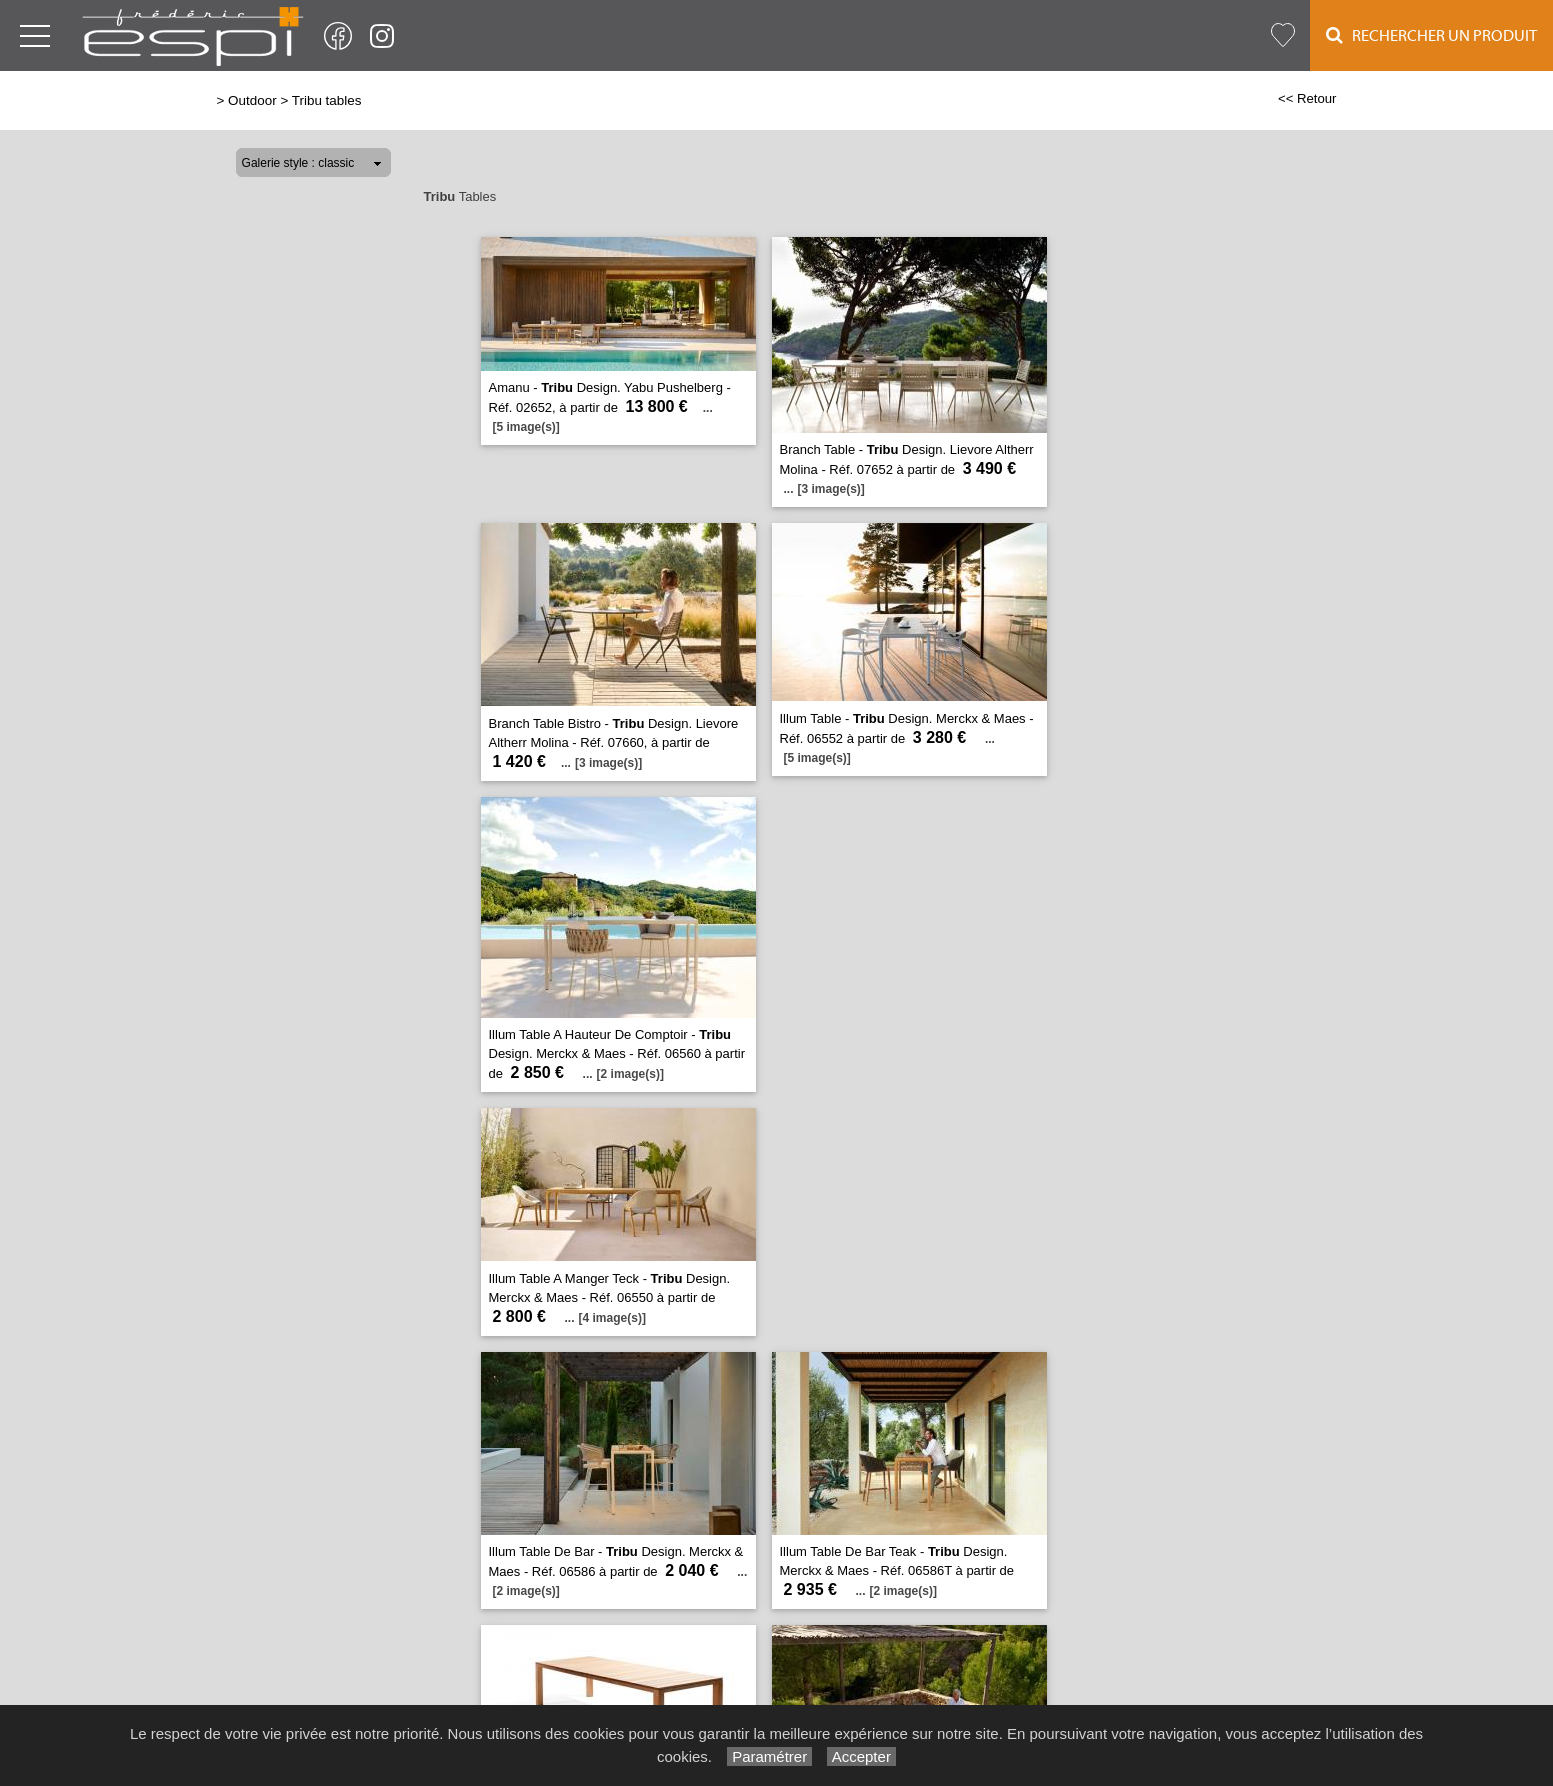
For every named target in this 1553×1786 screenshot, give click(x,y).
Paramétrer (769, 1756)
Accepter (861, 1756)
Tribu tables (327, 100)
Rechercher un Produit (1431, 35)
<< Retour (1307, 98)
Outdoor (252, 100)
